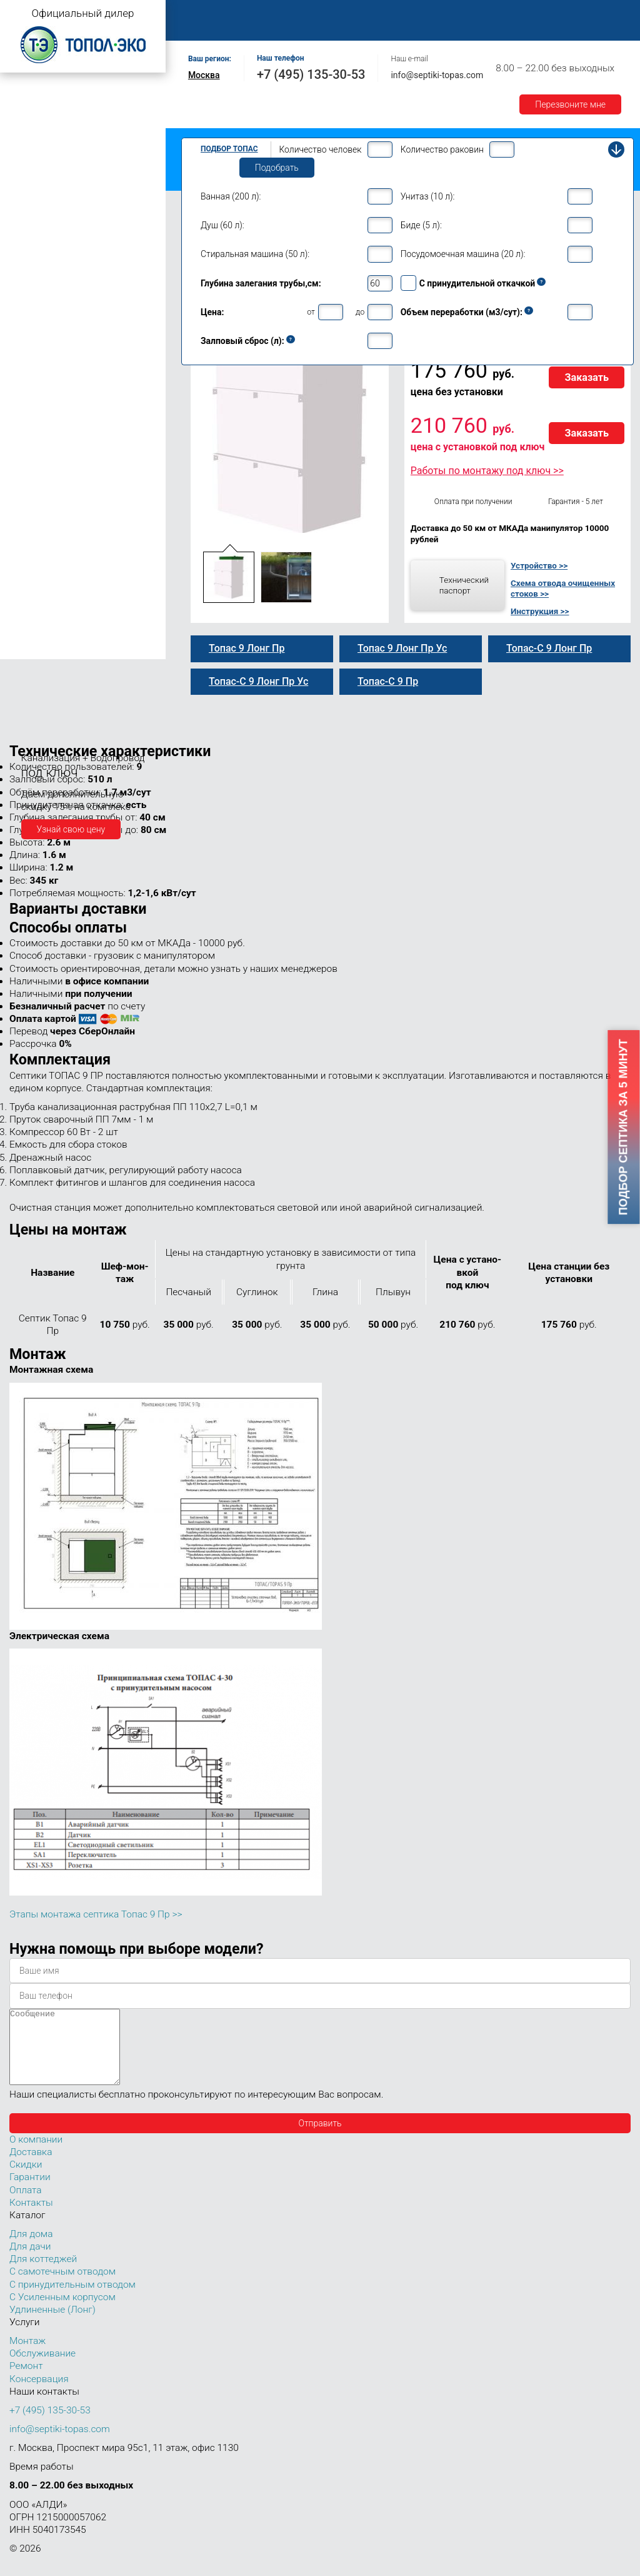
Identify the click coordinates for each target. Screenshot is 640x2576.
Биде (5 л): (421, 225)
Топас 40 (30, 557)
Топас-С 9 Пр (48, 325)
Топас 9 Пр (44, 312)
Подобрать (277, 168)
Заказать (586, 377)
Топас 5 (27, 209)
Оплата (519, 13)
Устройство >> (539, 565)
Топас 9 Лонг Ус (54, 391)
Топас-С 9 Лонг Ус (58, 405)
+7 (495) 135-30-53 (311, 74)
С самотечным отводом (62, 2286)
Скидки (25, 2179)
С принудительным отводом (72, 2299)
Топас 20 (30, 521)
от (311, 311)
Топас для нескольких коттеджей (73, 502)
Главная (203, 13)
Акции (259, 27)
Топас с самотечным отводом (67, 95)
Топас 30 (30, 539)
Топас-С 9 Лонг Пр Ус (65, 431)
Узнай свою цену (71, 829)
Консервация (39, 2394)
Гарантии (205, 27)
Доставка (576, 13)
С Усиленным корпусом (62, 2312)
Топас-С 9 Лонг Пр (59, 378)
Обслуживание (399, 13)
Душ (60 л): (222, 225)
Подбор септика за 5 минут (624, 1127)
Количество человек (320, 149)
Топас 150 (32, 649)
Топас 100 (32, 632)
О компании (266, 13)
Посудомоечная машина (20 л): (463, 254)
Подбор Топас (229, 148)
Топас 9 (27, 283)
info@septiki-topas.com (437, 75)
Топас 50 (30, 575)
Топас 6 (27, 226)
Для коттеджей (43, 2274)
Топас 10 (30, 446)
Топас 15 (30, 482)
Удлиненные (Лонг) (52, 2324)
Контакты (315, 27)
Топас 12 (30, 464)
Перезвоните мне (570, 104)
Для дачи (30, 2261)
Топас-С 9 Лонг (52, 351)
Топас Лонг (29, 153)
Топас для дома (38, 247)
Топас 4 (27, 191)
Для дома (30, 2249)
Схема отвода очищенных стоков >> (563, 588)
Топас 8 (27, 266)
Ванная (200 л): (231, 196)
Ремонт (466, 13)
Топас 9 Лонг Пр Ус (60, 418)
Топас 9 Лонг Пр (55, 365)
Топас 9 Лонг (48, 338)
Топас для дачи (37, 172)
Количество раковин (442, 149)
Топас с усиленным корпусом (66, 134)
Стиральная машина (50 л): (255, 254)
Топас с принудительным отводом (76, 115)
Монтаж (329, 13)
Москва (204, 75)
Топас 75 (30, 592)
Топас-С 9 (41, 299)
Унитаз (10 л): (428, 196)
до (360, 311)
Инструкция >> (540, 611)
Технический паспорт (464, 585)
